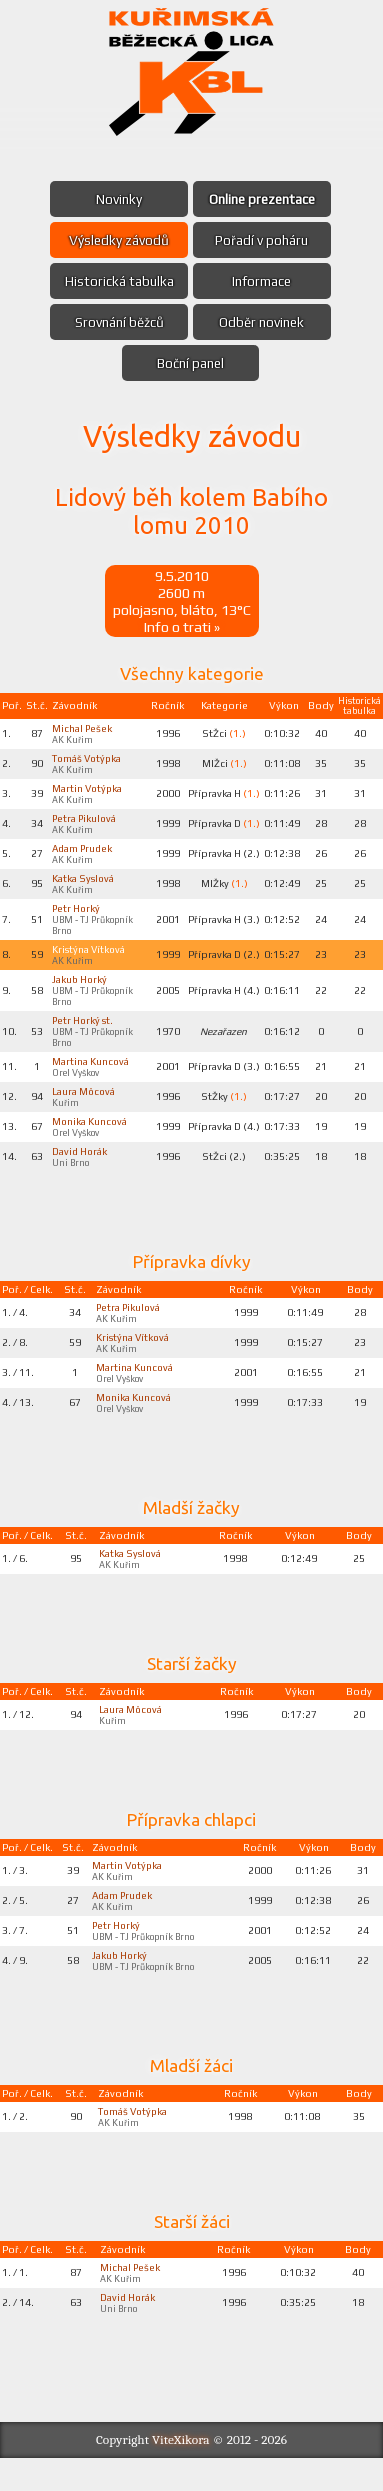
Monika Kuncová (91, 1134)
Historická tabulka (118, 281)
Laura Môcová (84, 1103)
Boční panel (190, 363)
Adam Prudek (84, 853)
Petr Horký (78, 915)
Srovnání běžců (118, 322)
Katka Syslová (84, 884)
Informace (263, 281)
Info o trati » (182, 626)
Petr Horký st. (84, 1030)
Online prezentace (263, 199)
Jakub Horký (82, 988)
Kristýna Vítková (90, 957)
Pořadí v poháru (263, 240)
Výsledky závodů (118, 240)
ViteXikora (181, 2472)
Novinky (118, 199)
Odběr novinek (263, 322)
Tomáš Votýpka (89, 760)
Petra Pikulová (86, 822)
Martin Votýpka (89, 791)
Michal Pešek (83, 729)
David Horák (81, 1165)
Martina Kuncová (91, 1072)
